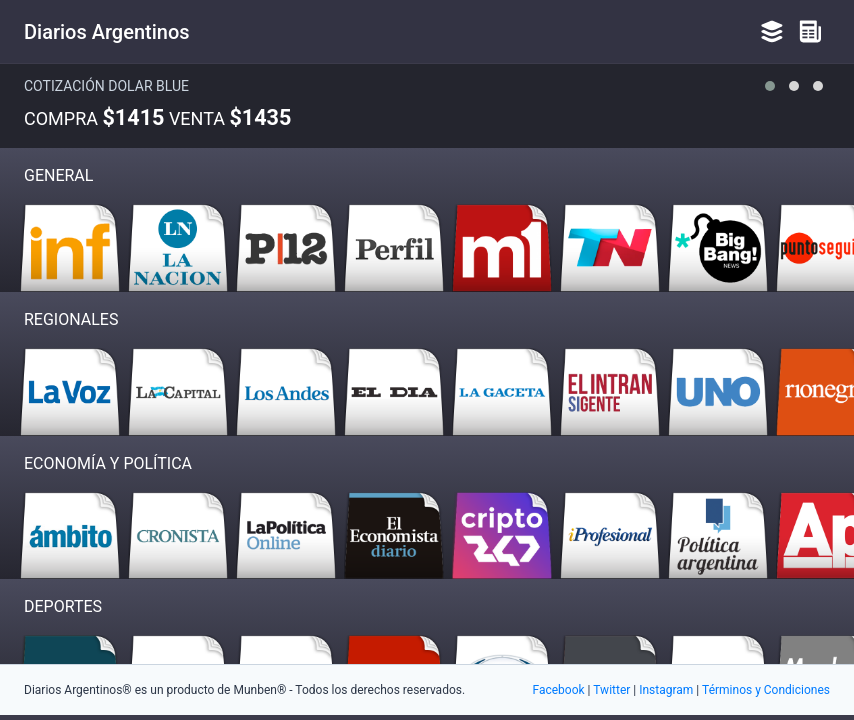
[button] (770, 86)
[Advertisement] (427, 580)
